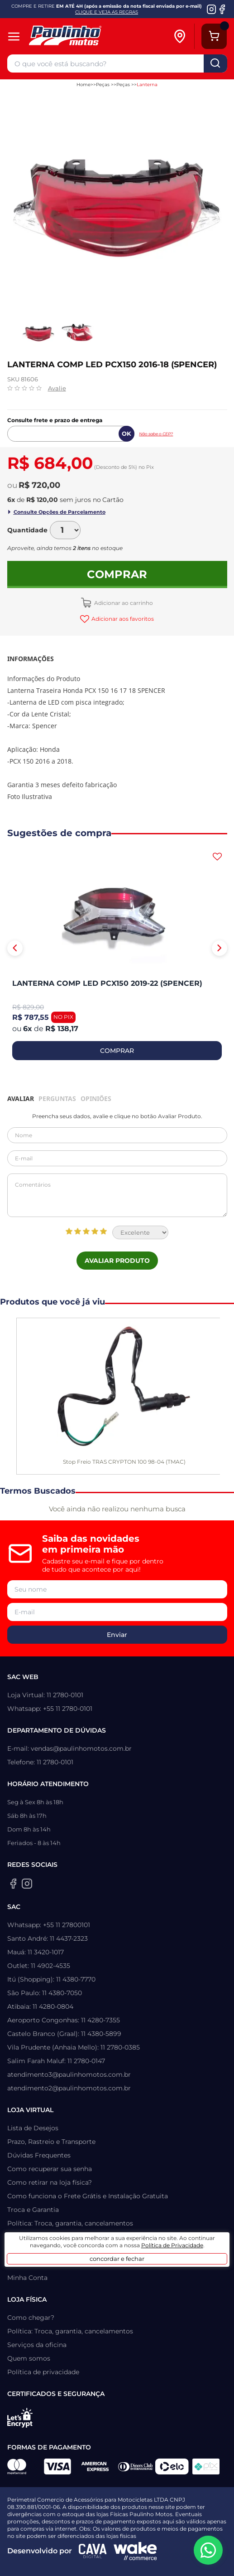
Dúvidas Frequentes (39, 2155)
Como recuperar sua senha (49, 2169)
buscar (215, 63)
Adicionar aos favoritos (122, 618)
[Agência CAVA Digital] (93, 2551)
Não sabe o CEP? (156, 433)
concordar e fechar (117, 2258)
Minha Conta (27, 2278)
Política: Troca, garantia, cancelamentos (70, 2223)
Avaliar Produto (117, 1260)
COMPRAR (117, 1051)
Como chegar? (30, 2317)
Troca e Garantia (33, 2210)
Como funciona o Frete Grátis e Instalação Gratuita (87, 2196)
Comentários (117, 1195)
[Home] (89, 36)
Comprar (117, 574)
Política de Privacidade (172, 2245)
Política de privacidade (43, 2372)
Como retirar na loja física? (49, 2182)
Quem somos (28, 2358)
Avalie (57, 388)
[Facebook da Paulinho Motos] (222, 9)
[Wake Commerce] (135, 2551)
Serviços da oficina (37, 2345)
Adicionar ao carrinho (123, 602)
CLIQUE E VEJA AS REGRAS (106, 12)
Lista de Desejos (32, 2128)
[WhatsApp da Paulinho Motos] (208, 2550)
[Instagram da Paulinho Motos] (211, 9)
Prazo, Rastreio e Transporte (51, 2142)
